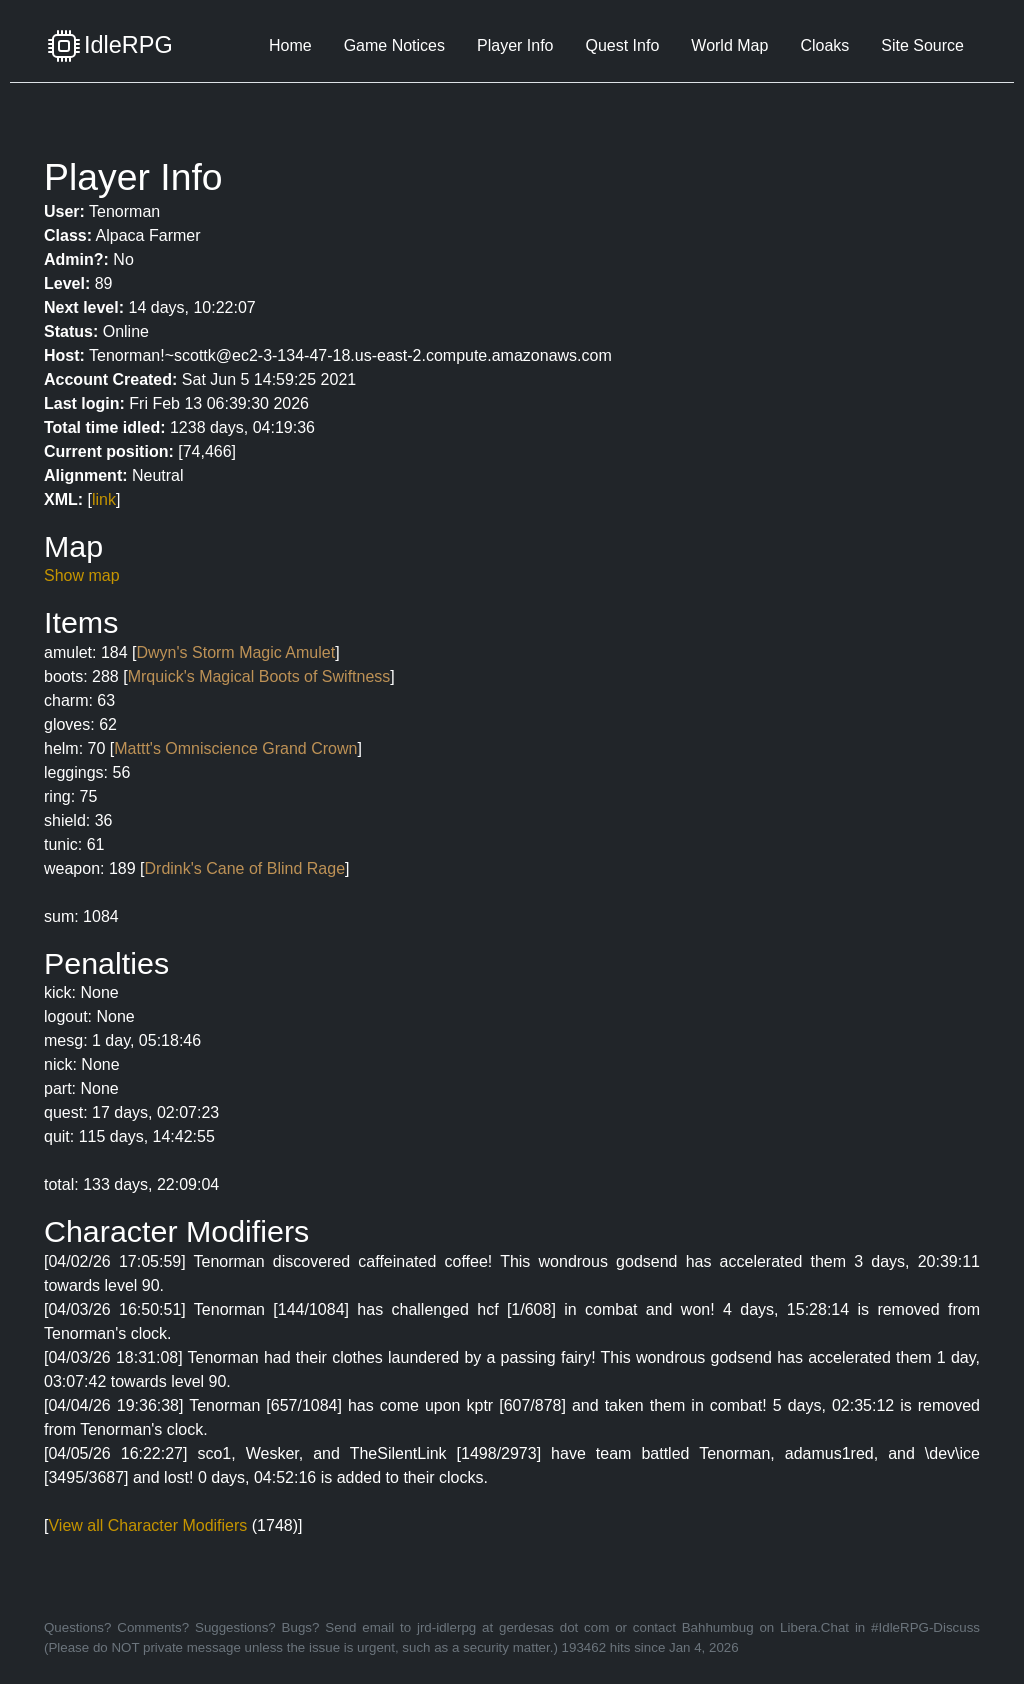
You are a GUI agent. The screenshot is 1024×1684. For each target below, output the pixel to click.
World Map (729, 45)
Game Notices (394, 45)
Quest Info (622, 45)
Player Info (515, 45)
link (104, 499)
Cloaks (824, 45)
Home (290, 45)
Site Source (922, 45)
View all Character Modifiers (147, 1525)
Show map (82, 575)
